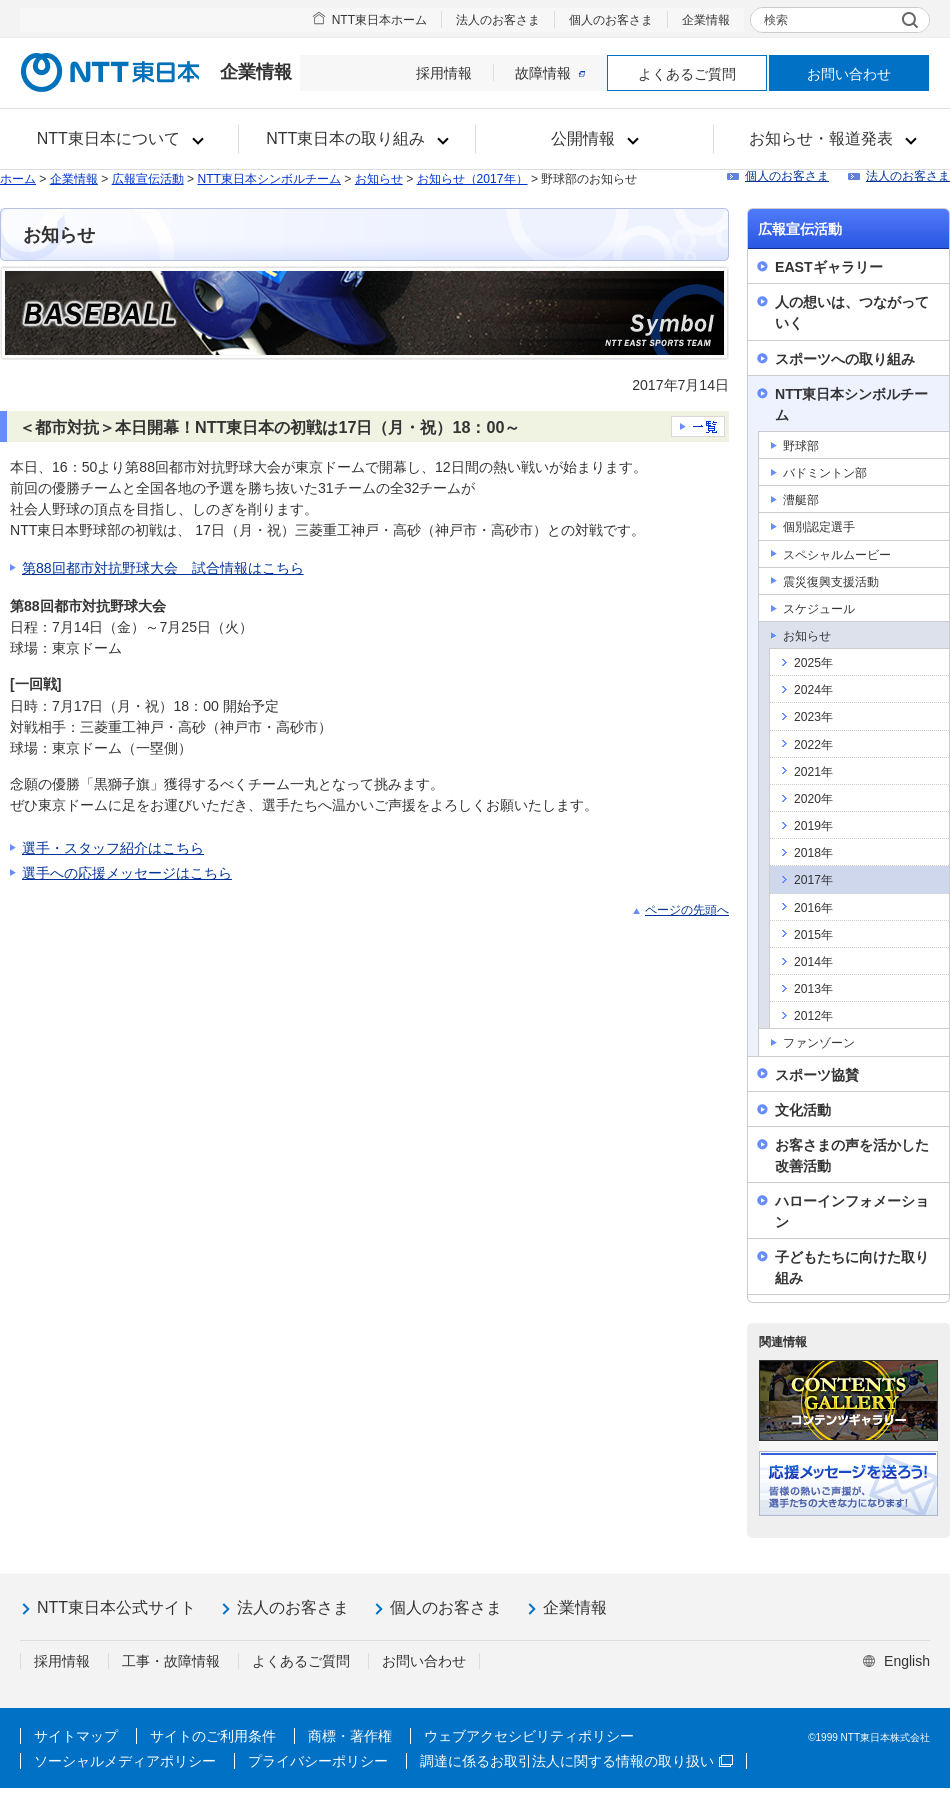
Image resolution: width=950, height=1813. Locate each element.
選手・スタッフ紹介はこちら (113, 848)
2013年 (813, 989)
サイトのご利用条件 (213, 1736)
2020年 (813, 799)
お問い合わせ (849, 74)
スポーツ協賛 (817, 1075)
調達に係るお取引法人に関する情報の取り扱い (576, 1761)
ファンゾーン (819, 1043)
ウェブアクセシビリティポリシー (529, 1736)
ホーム (18, 179)
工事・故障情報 (171, 1661)
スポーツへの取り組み (845, 359)
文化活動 (803, 1110)
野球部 (801, 446)
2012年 (813, 1016)
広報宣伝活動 (148, 179)
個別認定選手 (819, 527)
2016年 (813, 908)
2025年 (813, 663)
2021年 (813, 772)
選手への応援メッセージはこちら (127, 873)
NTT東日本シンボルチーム (269, 179)
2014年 (813, 962)
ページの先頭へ (687, 910)
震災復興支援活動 (831, 582)
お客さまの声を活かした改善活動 (852, 1155)
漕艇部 (801, 500)
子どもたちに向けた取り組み (852, 1267)
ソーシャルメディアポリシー (125, 1761)
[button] (119, 139)
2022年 (813, 745)
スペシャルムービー (837, 555)
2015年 (813, 935)
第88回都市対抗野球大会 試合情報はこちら (163, 568)
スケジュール (819, 609)
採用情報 (444, 73)
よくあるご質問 (687, 74)
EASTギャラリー (829, 267)
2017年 (813, 880)
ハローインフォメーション (852, 1211)
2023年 (813, 717)
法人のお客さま (498, 20)
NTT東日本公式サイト (116, 1607)
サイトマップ (76, 1736)
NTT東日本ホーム (379, 20)
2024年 (813, 690)
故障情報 (550, 73)
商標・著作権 (350, 1736)
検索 (776, 20)
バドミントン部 (825, 473)
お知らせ (379, 179)
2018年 (813, 853)
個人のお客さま (611, 20)
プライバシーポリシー (318, 1761)
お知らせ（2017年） (472, 179)
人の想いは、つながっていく (852, 312)
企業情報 (706, 20)
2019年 (813, 826)
